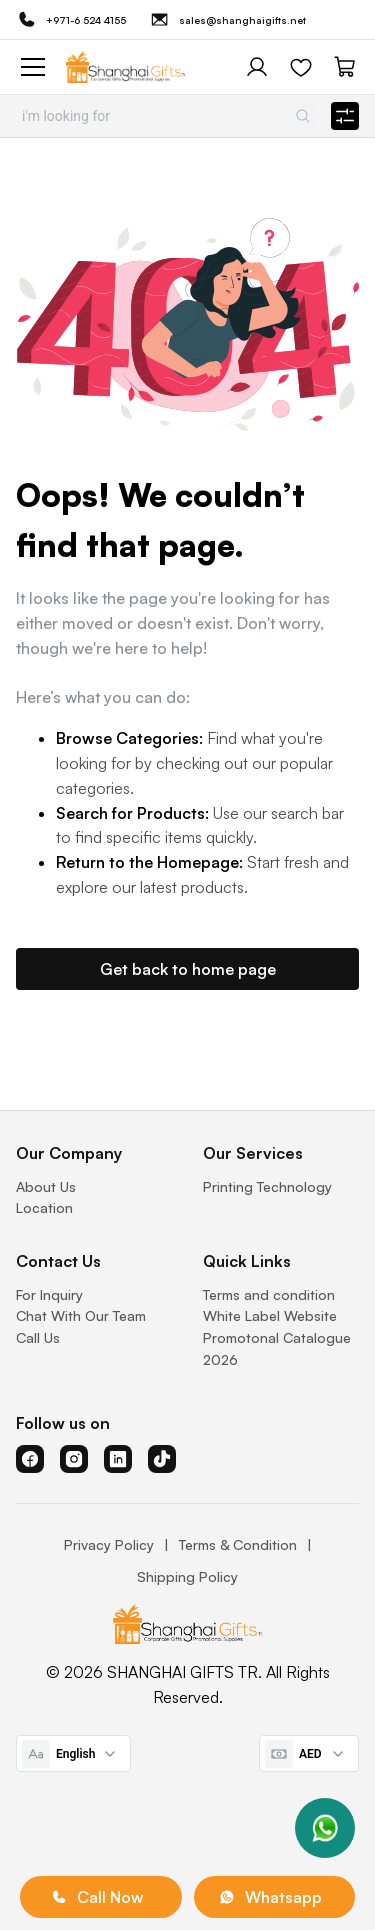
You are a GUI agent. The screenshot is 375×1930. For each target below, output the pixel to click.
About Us (46, 1186)
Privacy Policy (109, 1544)
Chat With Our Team (81, 1315)
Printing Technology (267, 1186)
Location (44, 1207)
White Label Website (270, 1315)
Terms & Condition (238, 1544)
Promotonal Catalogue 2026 (277, 1348)
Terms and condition (269, 1294)
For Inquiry (49, 1294)
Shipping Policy (187, 1576)
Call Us (38, 1337)
